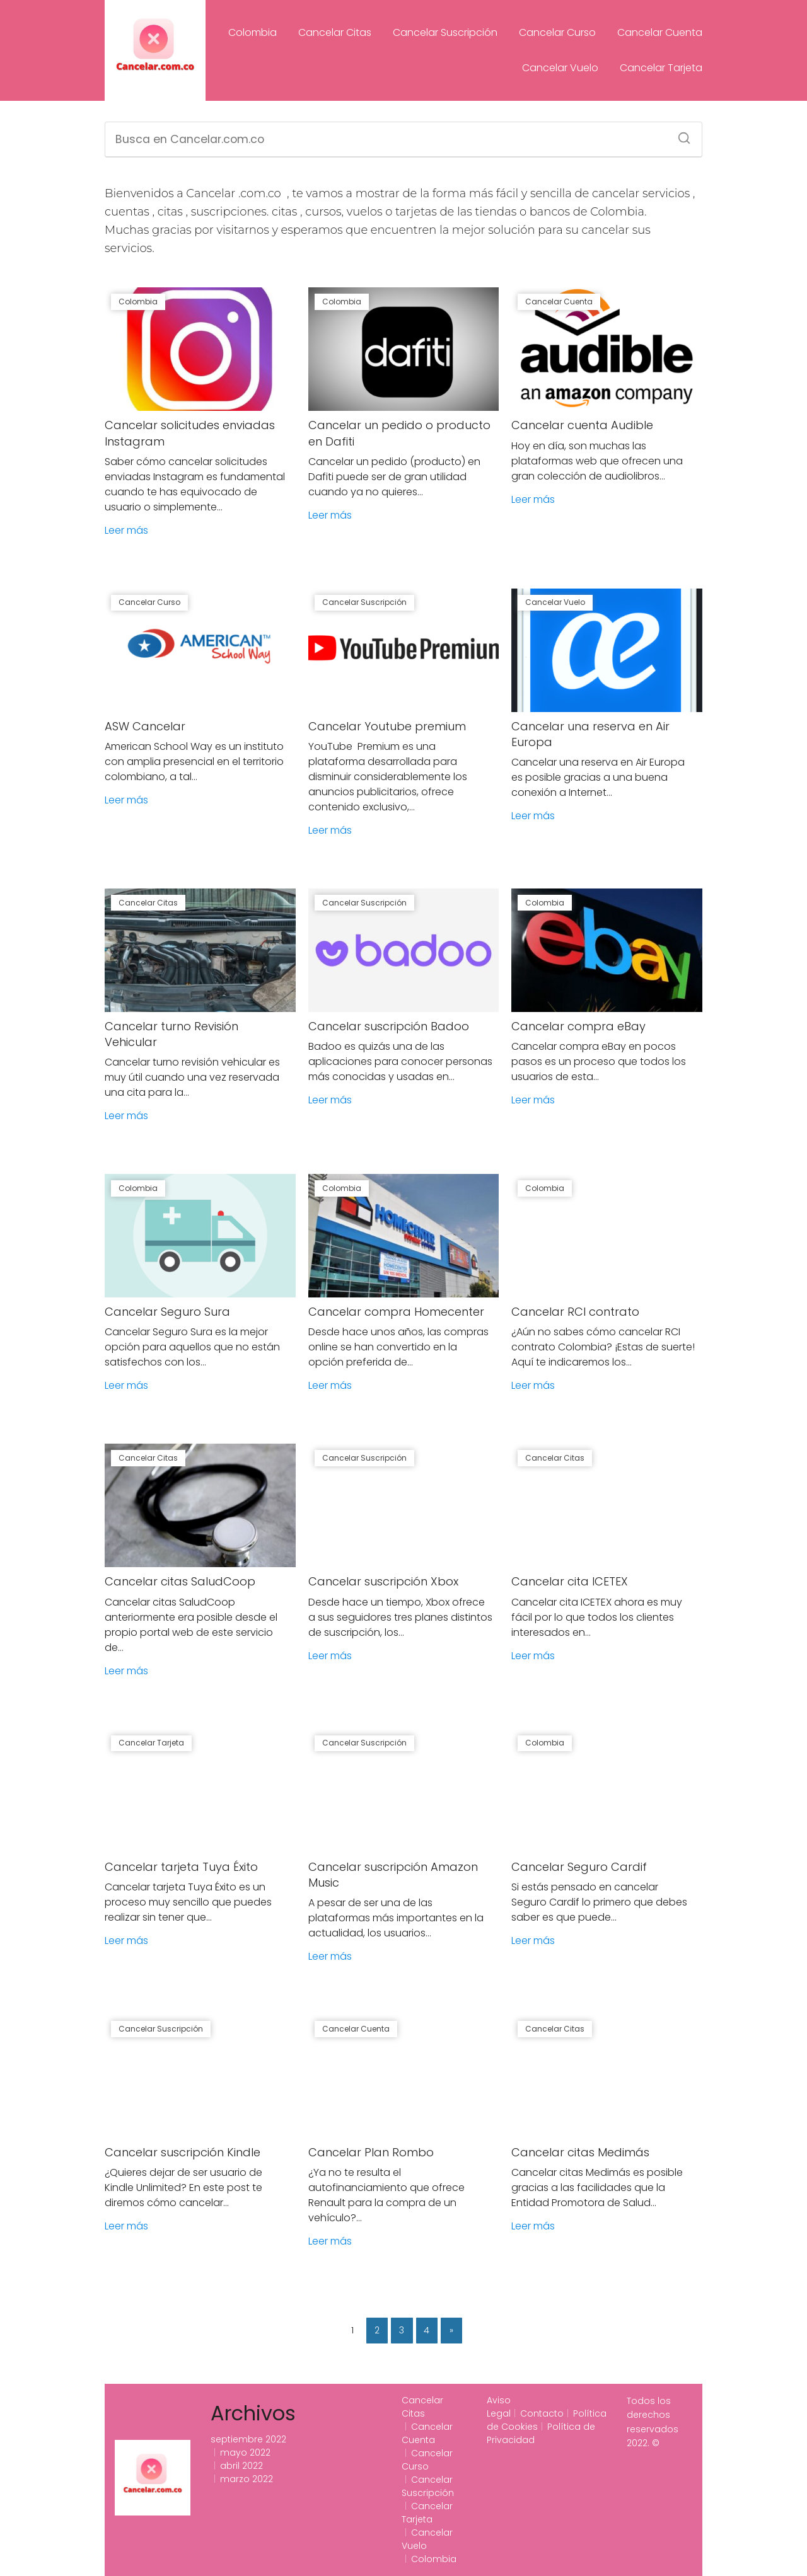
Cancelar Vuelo (560, 67)
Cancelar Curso (557, 32)
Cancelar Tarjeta (661, 67)
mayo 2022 (245, 2452)
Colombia (252, 32)
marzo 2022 (246, 2479)
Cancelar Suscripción (445, 32)
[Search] (679, 134)
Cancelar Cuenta (659, 32)
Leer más (126, 530)
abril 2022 (241, 2465)
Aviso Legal (499, 2407)
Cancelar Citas (334, 32)
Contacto (542, 2413)
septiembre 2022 (248, 2439)
